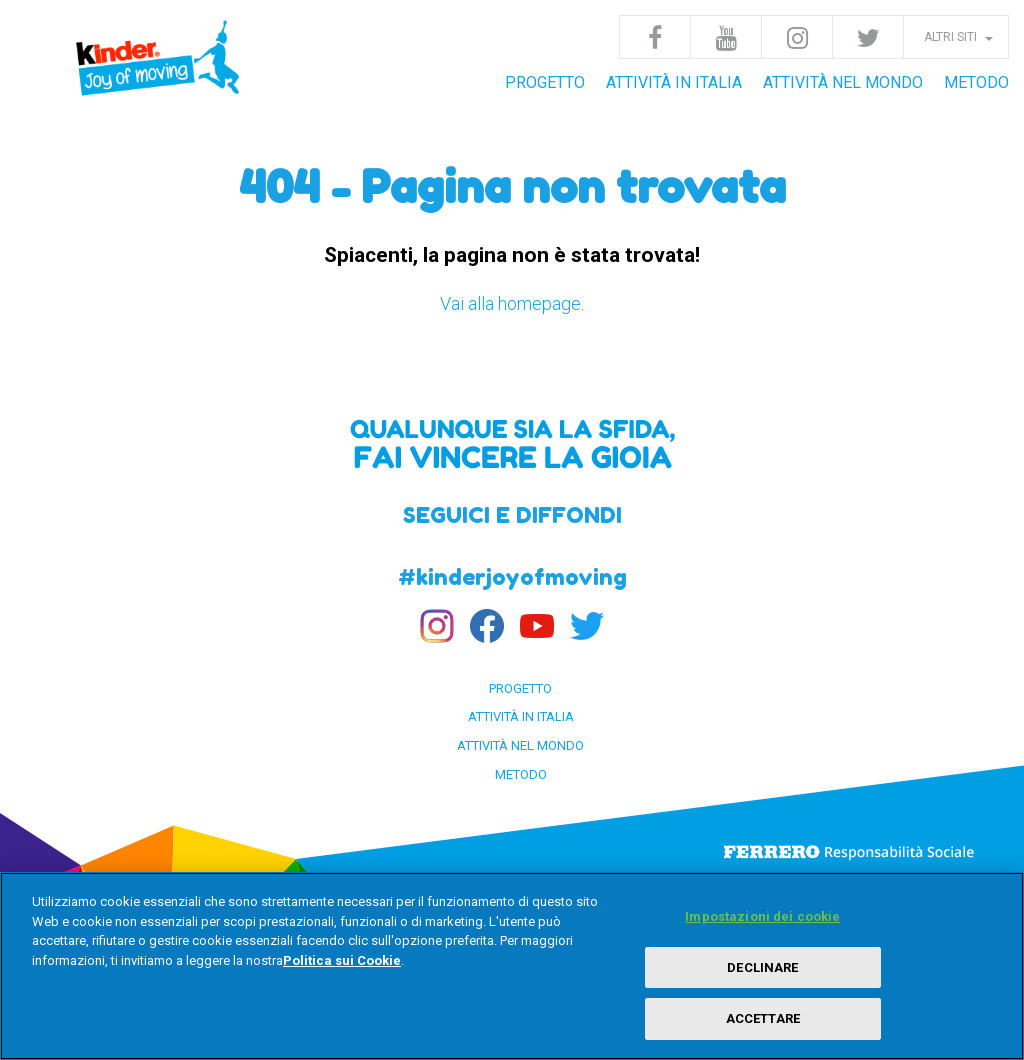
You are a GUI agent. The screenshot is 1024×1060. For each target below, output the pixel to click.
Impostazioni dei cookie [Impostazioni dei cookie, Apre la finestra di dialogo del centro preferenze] (762, 916)
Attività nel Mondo (843, 82)
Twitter (868, 37)
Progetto (545, 82)
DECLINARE (762, 967)
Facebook (655, 37)
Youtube (726, 37)
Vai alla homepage (510, 303)
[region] (512, 966)
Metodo (976, 82)
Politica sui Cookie (342, 960)
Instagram (797, 37)
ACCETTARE (763, 1018)
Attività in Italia (674, 82)
